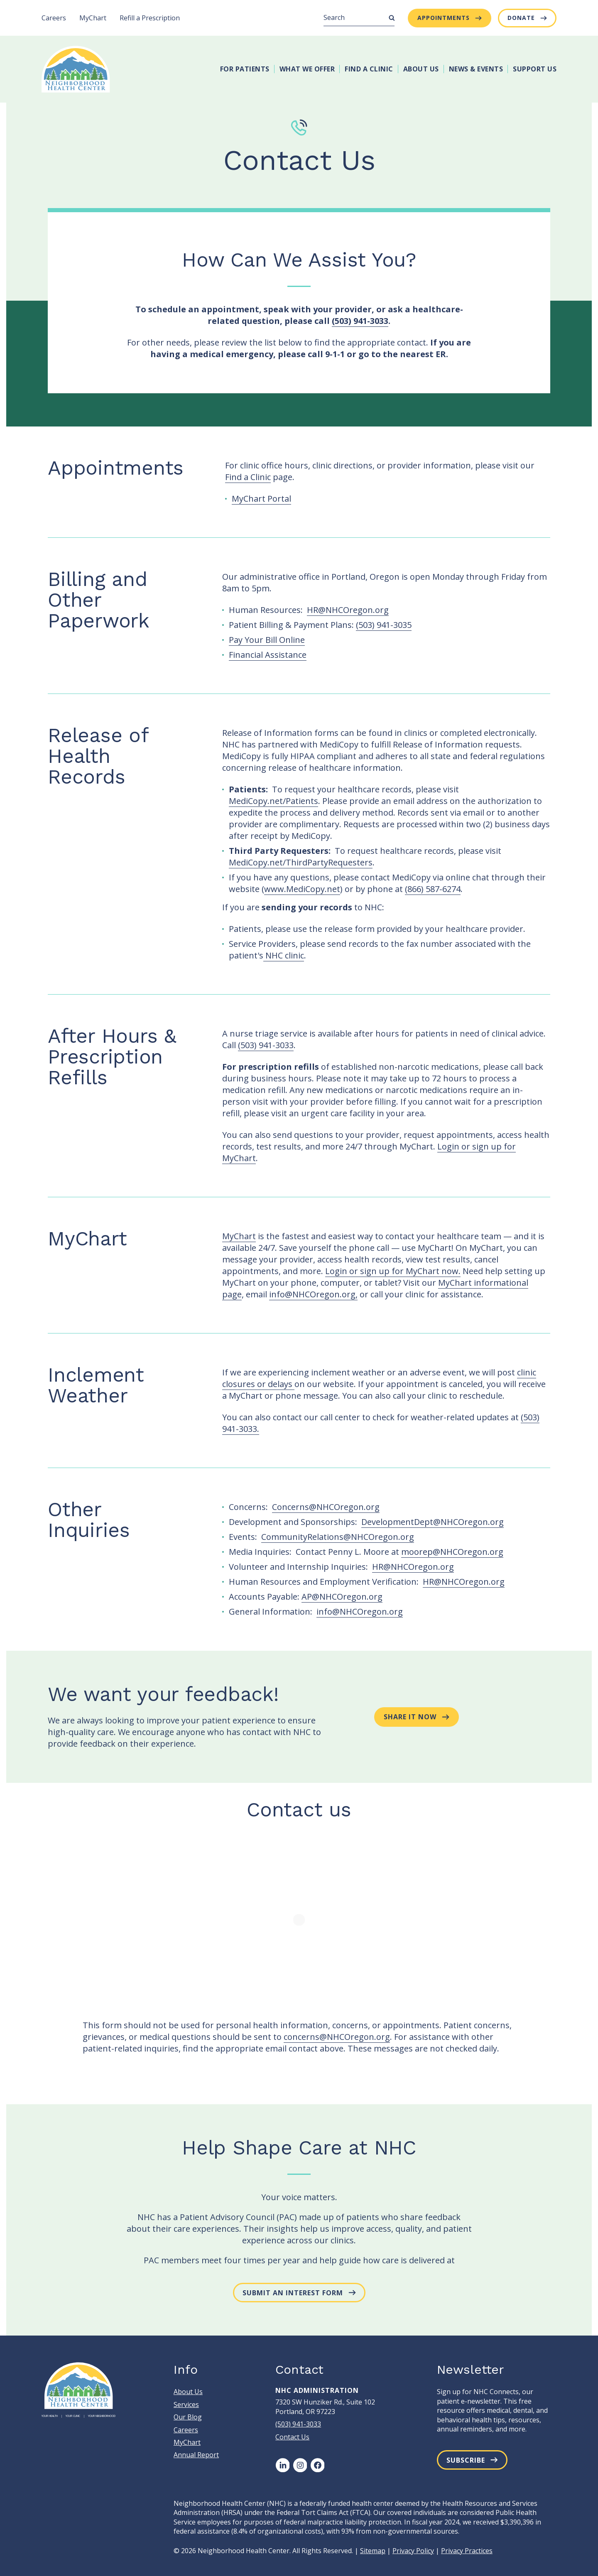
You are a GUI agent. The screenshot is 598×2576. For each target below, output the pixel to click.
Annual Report (196, 2454)
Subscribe (465, 2460)
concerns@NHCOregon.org (337, 2036)
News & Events (476, 69)
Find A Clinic (369, 69)
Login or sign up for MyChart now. (393, 1271)
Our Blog (188, 2417)
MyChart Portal (261, 498)
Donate (521, 18)
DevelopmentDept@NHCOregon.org (432, 1521)
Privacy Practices (467, 2550)
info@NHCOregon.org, (313, 1294)
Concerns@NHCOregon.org (326, 1506)
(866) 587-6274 (433, 889)
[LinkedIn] (282, 2465)
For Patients (245, 69)
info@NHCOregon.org (359, 1611)
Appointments (443, 18)
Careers (54, 17)
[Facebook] (317, 2465)
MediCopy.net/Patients (273, 800)
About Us (421, 69)
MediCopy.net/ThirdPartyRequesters (301, 862)
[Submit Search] (392, 18)
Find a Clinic (248, 477)
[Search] (359, 18)
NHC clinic (283, 955)
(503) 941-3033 (360, 320)
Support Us (534, 69)
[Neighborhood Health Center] (76, 69)
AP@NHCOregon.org (341, 1596)
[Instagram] (300, 2465)
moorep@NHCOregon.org (452, 1551)
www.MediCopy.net (302, 889)
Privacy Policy (413, 2550)
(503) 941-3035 (384, 624)
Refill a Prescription (150, 17)
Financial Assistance (267, 654)
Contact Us (292, 2436)
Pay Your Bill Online (267, 639)
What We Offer (307, 69)
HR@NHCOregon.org (348, 609)
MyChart (92, 17)
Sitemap (372, 2550)
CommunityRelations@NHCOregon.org (337, 1536)
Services (186, 2404)
